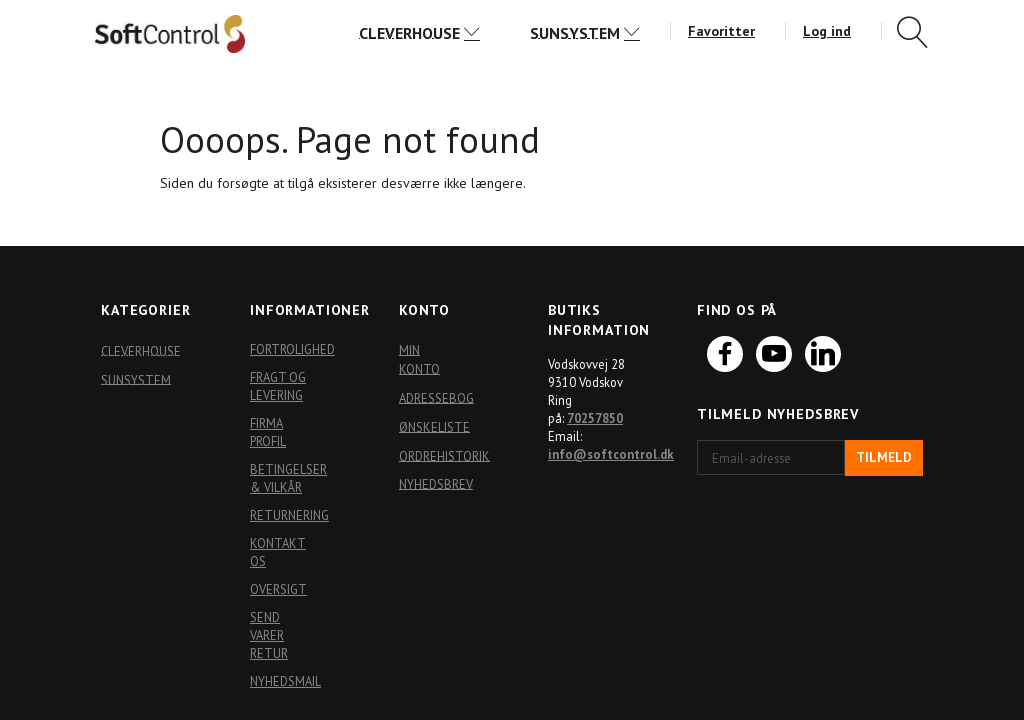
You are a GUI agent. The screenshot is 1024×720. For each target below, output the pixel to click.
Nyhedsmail (283, 681)
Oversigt (278, 589)
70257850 (595, 418)
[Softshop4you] (170, 33)
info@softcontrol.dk (611, 454)
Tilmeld (884, 457)
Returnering (283, 515)
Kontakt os (278, 552)
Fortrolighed (283, 349)
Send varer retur (269, 635)
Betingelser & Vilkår (283, 478)
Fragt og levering (278, 386)
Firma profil (268, 432)
